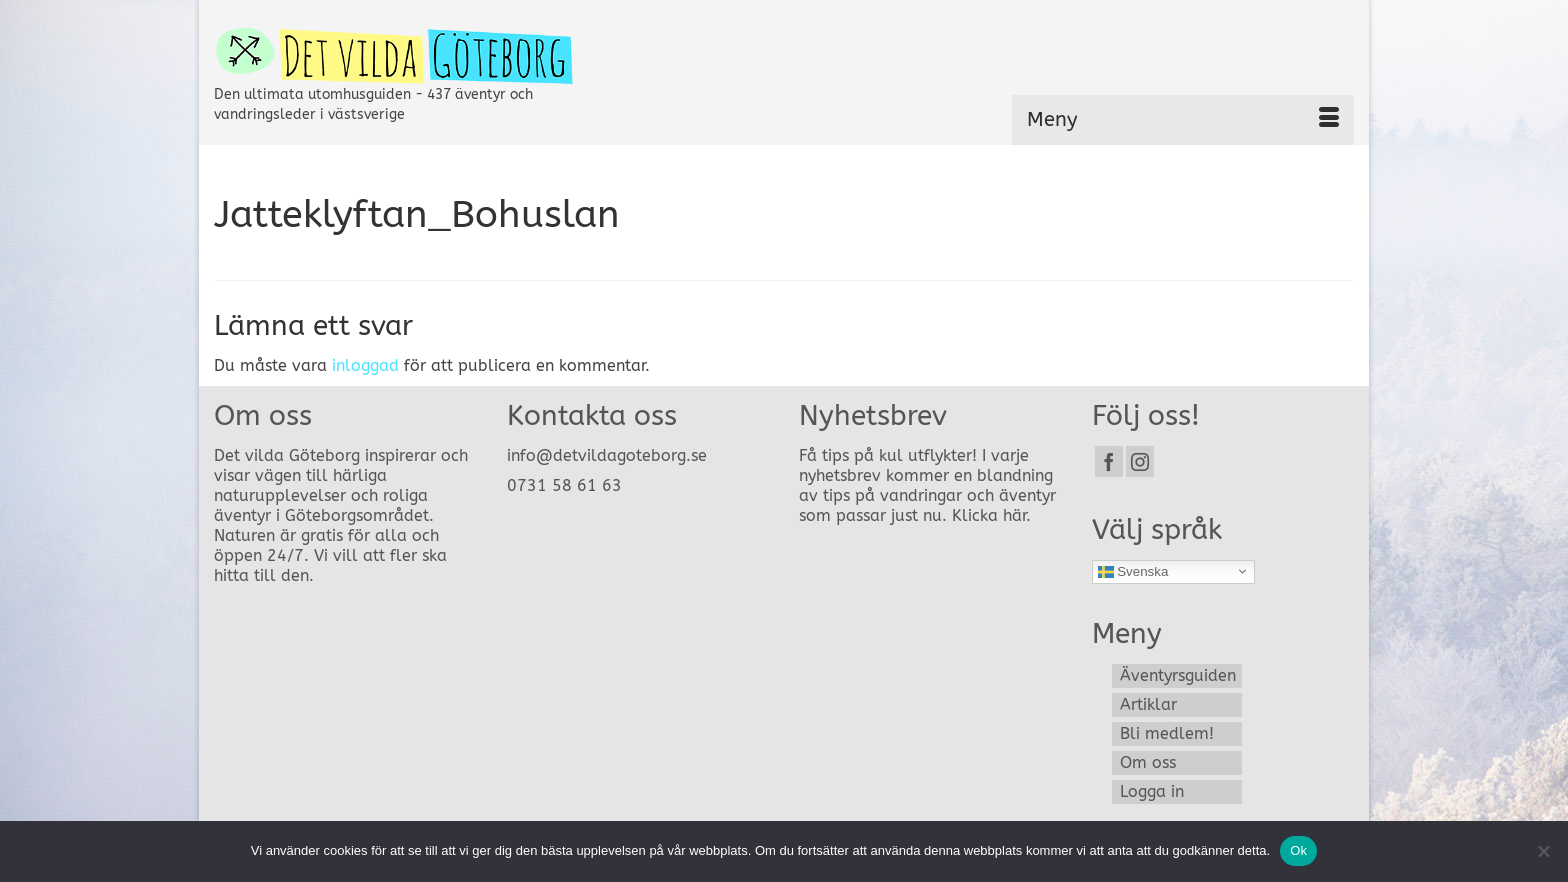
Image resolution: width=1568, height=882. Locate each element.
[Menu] (1183, 120)
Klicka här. (991, 515)
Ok (1298, 850)
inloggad (365, 365)
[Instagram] (1140, 461)
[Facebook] (1109, 461)
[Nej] (1543, 851)
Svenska (1133, 571)
